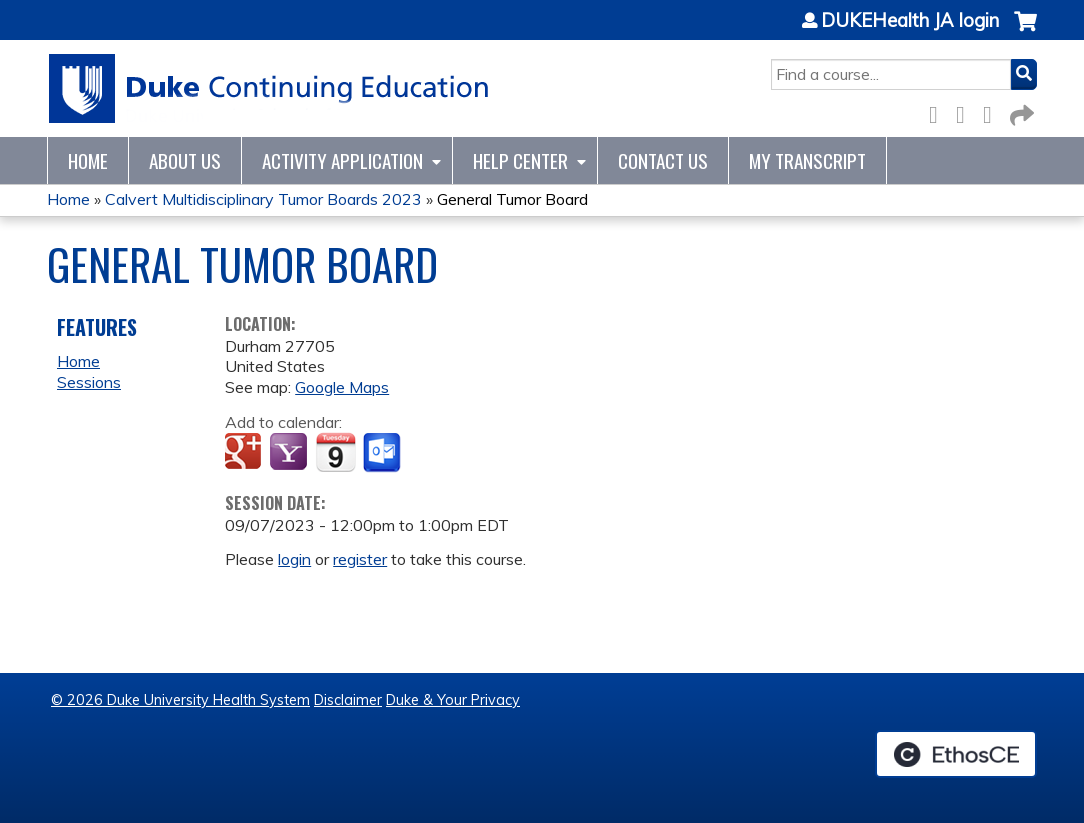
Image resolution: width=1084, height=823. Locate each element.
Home (88, 160)
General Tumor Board (512, 199)
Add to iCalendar (335, 452)
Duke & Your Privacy (453, 700)
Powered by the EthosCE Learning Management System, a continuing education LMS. (956, 754)
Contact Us (663, 160)
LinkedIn (993, 111)
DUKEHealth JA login (910, 21)
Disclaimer (348, 700)
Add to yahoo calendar (290, 453)
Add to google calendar (245, 453)
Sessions (89, 382)
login (294, 559)
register (360, 559)
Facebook (939, 111)
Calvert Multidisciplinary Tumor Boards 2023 (263, 199)
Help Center (520, 160)
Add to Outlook (383, 453)
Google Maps (342, 387)
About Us (185, 160)
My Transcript (807, 160)
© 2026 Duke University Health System (180, 700)
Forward (1020, 111)
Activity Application (342, 160)
